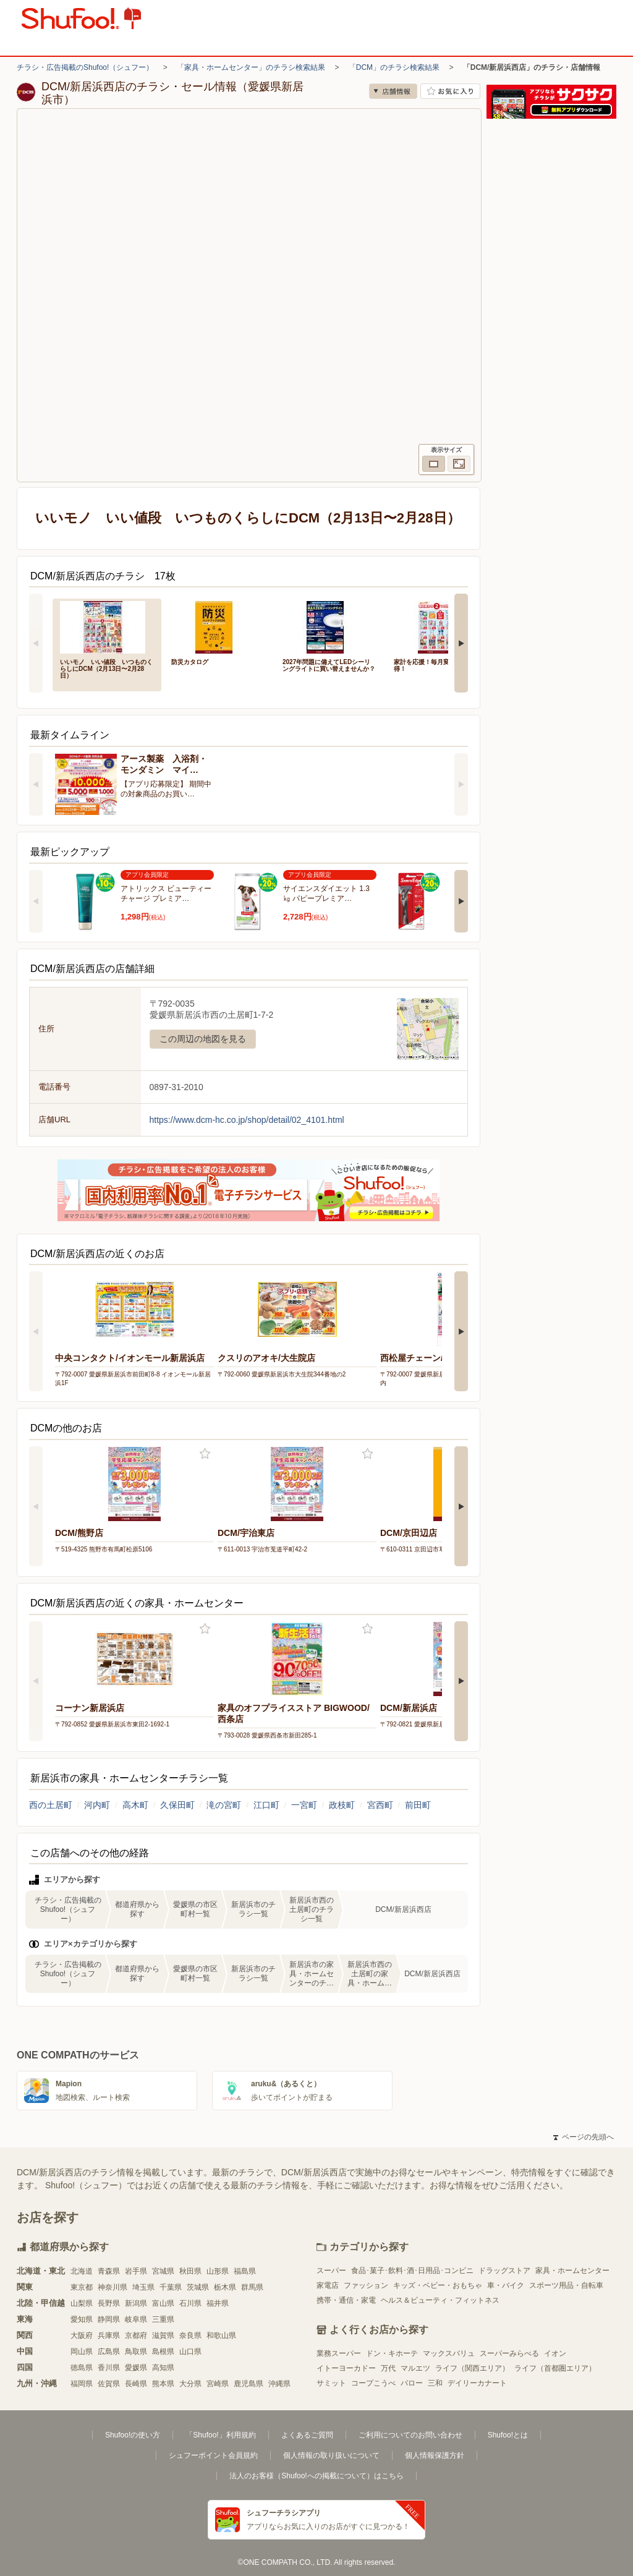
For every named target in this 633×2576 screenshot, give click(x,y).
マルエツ (415, 2368)
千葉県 (170, 2287)
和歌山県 (221, 2335)
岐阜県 (136, 2319)
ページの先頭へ (583, 2137)
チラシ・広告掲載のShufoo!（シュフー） (85, 67)
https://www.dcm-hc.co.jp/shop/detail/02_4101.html (247, 1120)
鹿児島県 (248, 2383)
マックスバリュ (449, 2353)
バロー (412, 2383)
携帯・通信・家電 (346, 2300)
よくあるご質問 (307, 2435)
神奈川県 (112, 2287)
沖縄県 (279, 2383)
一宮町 (304, 1805)
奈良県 (190, 2335)
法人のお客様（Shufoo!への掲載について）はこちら (316, 2476)
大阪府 (81, 2335)
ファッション (366, 2285)
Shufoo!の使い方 (132, 2435)
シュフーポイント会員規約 (213, 2455)
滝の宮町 (223, 1805)
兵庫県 (109, 2335)
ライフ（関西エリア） (472, 2368)
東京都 (81, 2287)
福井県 (217, 2303)
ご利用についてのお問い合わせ (410, 2435)
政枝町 (342, 1805)
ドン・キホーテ (392, 2353)
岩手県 (136, 2271)
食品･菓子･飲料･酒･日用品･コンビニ (412, 2270)
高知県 (163, 2367)
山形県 (217, 2271)
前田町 (418, 1805)
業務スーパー (338, 2353)
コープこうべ (373, 2383)
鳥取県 (136, 2351)
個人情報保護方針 (434, 2455)
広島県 (109, 2351)
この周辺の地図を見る (202, 1039)
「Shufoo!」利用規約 (220, 2435)
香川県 (109, 2367)
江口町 (266, 1805)
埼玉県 (143, 2287)
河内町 (97, 1805)
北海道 (81, 2271)
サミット (331, 2383)
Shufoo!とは (508, 2435)
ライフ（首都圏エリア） (555, 2368)
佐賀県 (109, 2383)
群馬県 (252, 2287)
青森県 (109, 2271)
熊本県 (163, 2383)
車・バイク (505, 2285)
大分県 (190, 2383)
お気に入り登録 (205, 1454)
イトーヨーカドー (346, 2368)
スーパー (331, 2270)
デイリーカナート (477, 2383)
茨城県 (198, 2287)
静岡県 (109, 2319)
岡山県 (81, 2351)
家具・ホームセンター (572, 2270)
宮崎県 (217, 2383)
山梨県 (81, 2303)
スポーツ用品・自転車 (566, 2285)
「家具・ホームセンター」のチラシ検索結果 (251, 67)
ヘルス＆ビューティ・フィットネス (440, 2300)
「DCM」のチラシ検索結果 (394, 67)
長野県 (109, 2303)
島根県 (163, 2351)
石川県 (190, 2303)
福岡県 (81, 2383)
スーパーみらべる (509, 2353)
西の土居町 (50, 1805)
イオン (555, 2353)
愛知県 (81, 2319)
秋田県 (190, 2271)
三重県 (163, 2319)
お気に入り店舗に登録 (450, 91)
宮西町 (380, 1805)
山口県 (190, 2351)
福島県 (245, 2271)
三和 (435, 2383)
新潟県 (136, 2303)
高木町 (135, 1805)
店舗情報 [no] (393, 91)
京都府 (136, 2335)
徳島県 (81, 2367)
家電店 (327, 2285)
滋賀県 (163, 2335)
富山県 (163, 2303)
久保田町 (177, 1805)
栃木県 (225, 2287)
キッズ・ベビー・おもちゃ (437, 2285)
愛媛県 (136, 2367)
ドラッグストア (504, 2270)
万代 (388, 2368)
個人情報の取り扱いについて (331, 2455)
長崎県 (136, 2383)
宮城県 (163, 2271)
